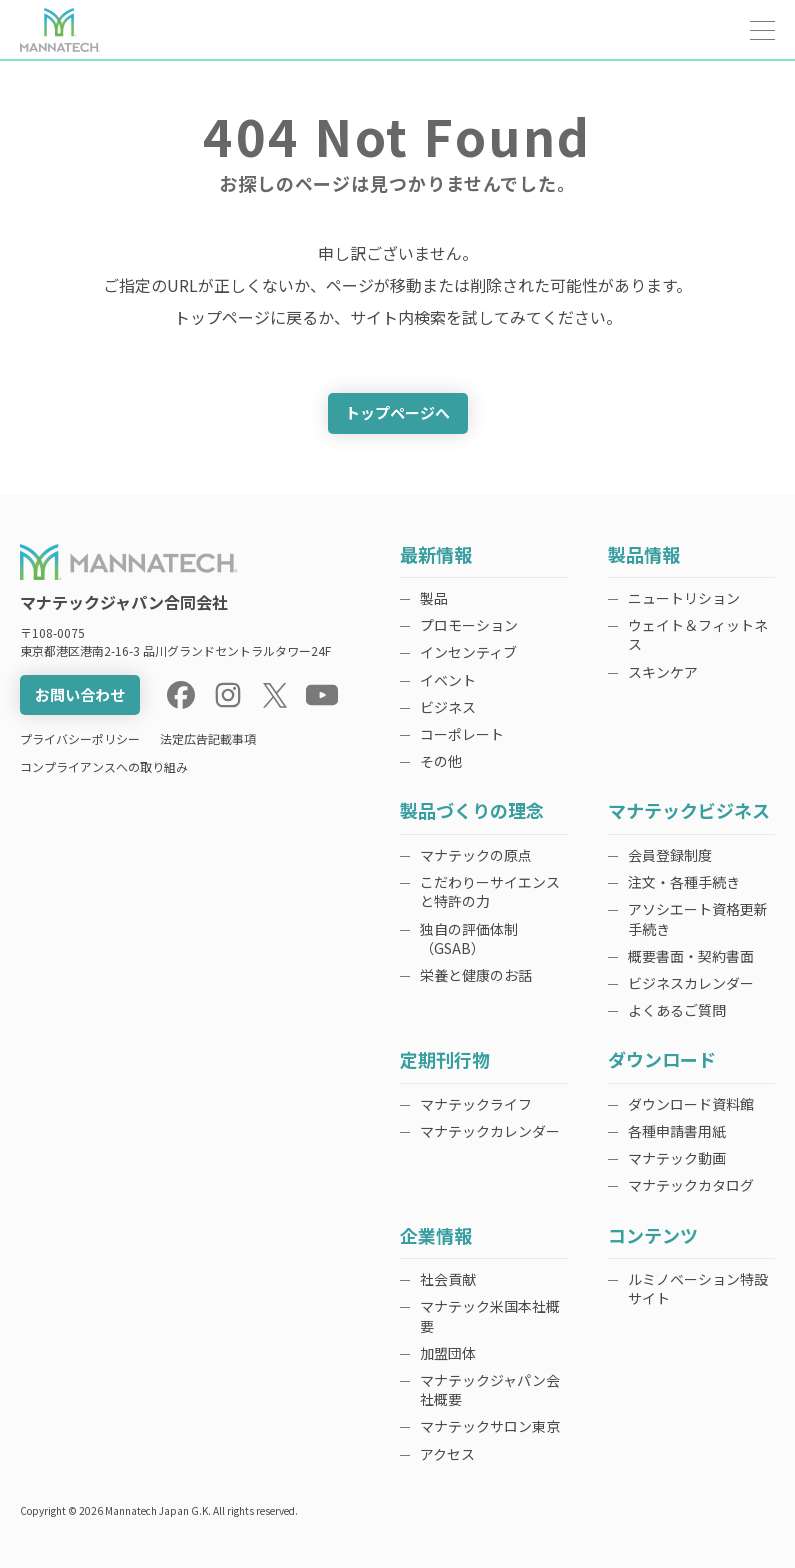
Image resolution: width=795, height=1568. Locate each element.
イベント (448, 680)
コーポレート (462, 734)
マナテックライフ (476, 1104)
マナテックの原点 (476, 855)
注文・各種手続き (684, 882)
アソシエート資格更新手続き (698, 918)
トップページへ (397, 412)
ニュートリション (684, 598)
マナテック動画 (677, 1158)
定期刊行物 (445, 1060)
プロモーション (469, 625)
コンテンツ (653, 1236)
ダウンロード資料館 (691, 1104)
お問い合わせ (80, 694)
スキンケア (663, 672)
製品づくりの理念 (472, 811)
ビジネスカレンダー (691, 983)
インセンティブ (468, 652)
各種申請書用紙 (677, 1131)
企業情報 (436, 1236)
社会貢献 (448, 1279)
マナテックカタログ (691, 1185)
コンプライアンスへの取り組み (104, 766)
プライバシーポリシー (80, 738)
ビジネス (448, 707)
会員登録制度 (670, 855)
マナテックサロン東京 (490, 1426)
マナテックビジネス (689, 811)
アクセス (447, 1454)
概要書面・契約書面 (691, 956)
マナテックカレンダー (490, 1131)
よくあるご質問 (677, 1010)
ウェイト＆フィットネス (698, 634)
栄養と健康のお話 (476, 975)
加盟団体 (448, 1353)
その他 (441, 761)
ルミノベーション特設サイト (698, 1288)
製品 (434, 598)
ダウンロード (662, 1060)
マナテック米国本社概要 (490, 1315)
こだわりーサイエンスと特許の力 (490, 891)
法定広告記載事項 (208, 738)
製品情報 (644, 555)
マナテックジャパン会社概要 (490, 1389)
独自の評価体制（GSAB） (469, 938)
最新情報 (436, 555)
